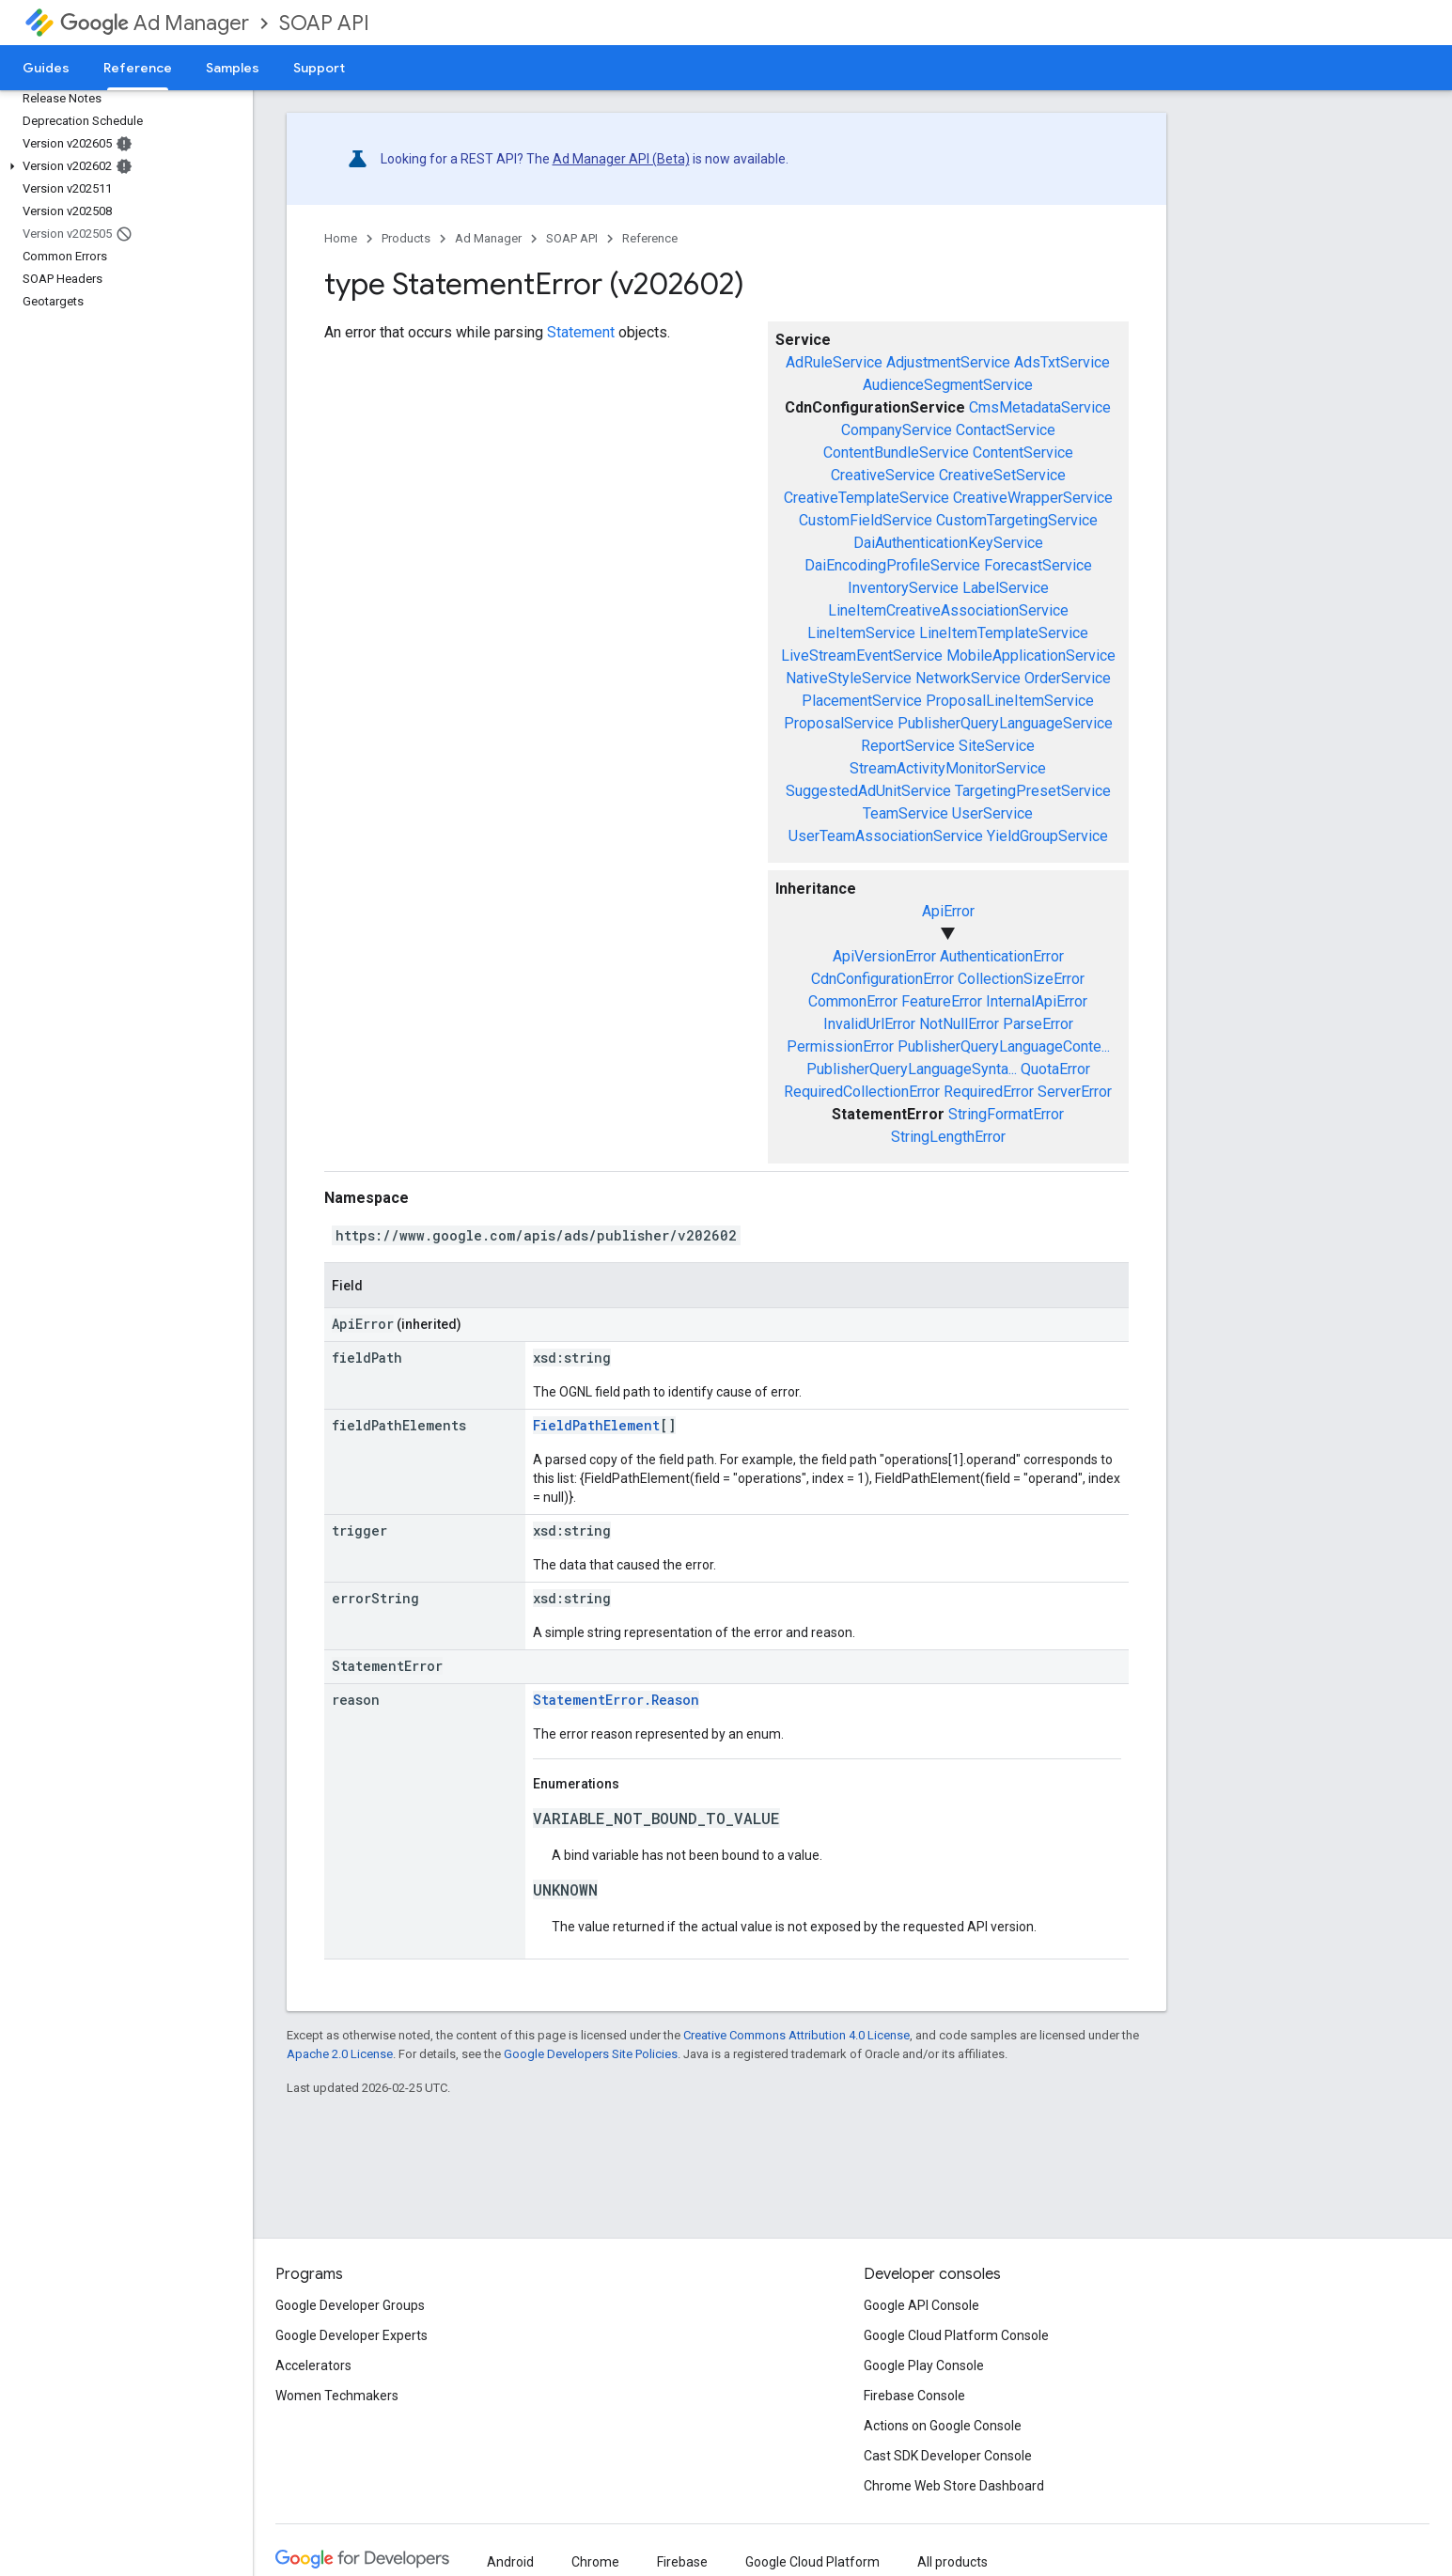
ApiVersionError (884, 956)
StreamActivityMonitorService (948, 768)
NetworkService (968, 678)
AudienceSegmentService (948, 385)
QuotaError (1055, 1069)
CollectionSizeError (1021, 979)
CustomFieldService (865, 520)
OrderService (1067, 678)
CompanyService (896, 430)
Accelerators (313, 2365)
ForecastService (1038, 565)
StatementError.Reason (616, 1700)
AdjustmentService (948, 362)
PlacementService (862, 701)
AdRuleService (834, 362)
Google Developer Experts (351, 2335)
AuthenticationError (1002, 956)
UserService (992, 813)
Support (319, 67)
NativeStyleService (849, 678)
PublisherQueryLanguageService (1005, 723)
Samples (232, 67)
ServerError (1075, 1092)
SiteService (997, 746)
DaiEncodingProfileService (892, 565)
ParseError (1038, 1024)
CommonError (853, 1001)
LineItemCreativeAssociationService (948, 610)
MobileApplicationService (1031, 655)
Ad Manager (154, 23)
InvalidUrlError (869, 1024)
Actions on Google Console (943, 2425)
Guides (46, 67)
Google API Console (921, 2305)
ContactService (1005, 430)
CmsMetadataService (1040, 407)
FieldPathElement (596, 1425)
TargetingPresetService (1033, 791)
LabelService (1005, 588)
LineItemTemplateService (1003, 633)
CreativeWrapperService (1033, 498)
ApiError (948, 911)
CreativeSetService (1002, 475)
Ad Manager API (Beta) (621, 158)
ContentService (1023, 452)
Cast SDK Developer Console (948, 2455)
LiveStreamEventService (862, 655)
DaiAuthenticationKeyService (948, 543)
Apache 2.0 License (340, 2054)
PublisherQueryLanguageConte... (1004, 1046)
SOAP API (324, 23)
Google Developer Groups (350, 2305)
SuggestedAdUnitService (868, 791)
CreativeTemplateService (866, 498)
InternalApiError (1036, 1001)
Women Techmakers (336, 2395)
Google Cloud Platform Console (956, 2335)
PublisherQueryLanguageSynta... (911, 1069)
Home (340, 238)
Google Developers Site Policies (591, 2054)
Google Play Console (924, 2365)
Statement (581, 332)
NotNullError (959, 1024)
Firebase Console (914, 2395)
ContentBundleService (896, 452)
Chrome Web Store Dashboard (954, 2485)
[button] (122, 166)
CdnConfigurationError (882, 979)
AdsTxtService (1062, 362)
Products (406, 238)
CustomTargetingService (1017, 520)
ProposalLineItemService (1010, 701)
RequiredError (989, 1092)
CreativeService (883, 475)
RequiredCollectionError (862, 1092)
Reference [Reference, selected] (137, 67)
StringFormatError (1006, 1114)
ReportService (908, 746)
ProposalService (839, 723)
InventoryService (903, 588)
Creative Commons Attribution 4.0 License (796, 2035)
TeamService (905, 813)
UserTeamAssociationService (885, 836)
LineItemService (861, 633)
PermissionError (840, 1046)
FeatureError (941, 1001)
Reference (650, 238)
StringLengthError (948, 1137)
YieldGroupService (1047, 836)
